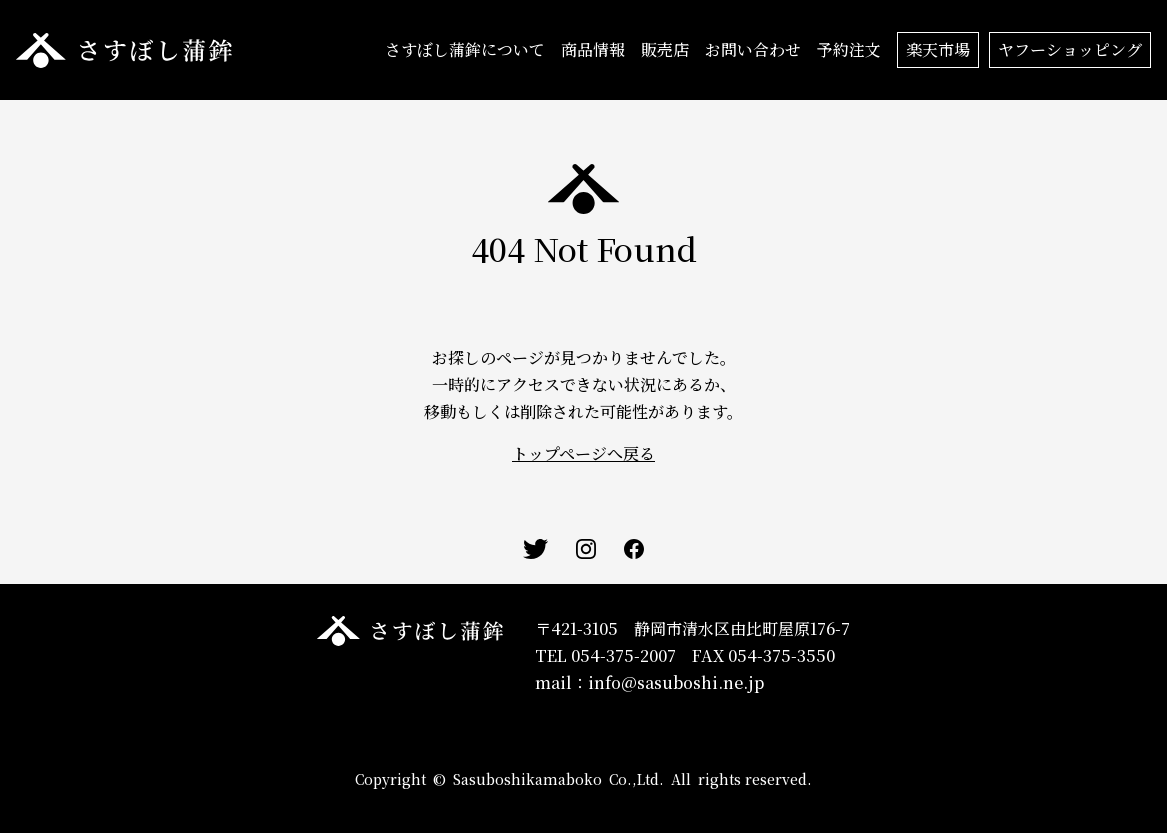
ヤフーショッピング (1070, 49)
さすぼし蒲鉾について (465, 49)
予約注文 (849, 49)
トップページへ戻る (583, 453)
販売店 (665, 49)
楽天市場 (938, 49)
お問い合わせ (753, 49)
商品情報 (593, 49)
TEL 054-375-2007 (605, 655)
